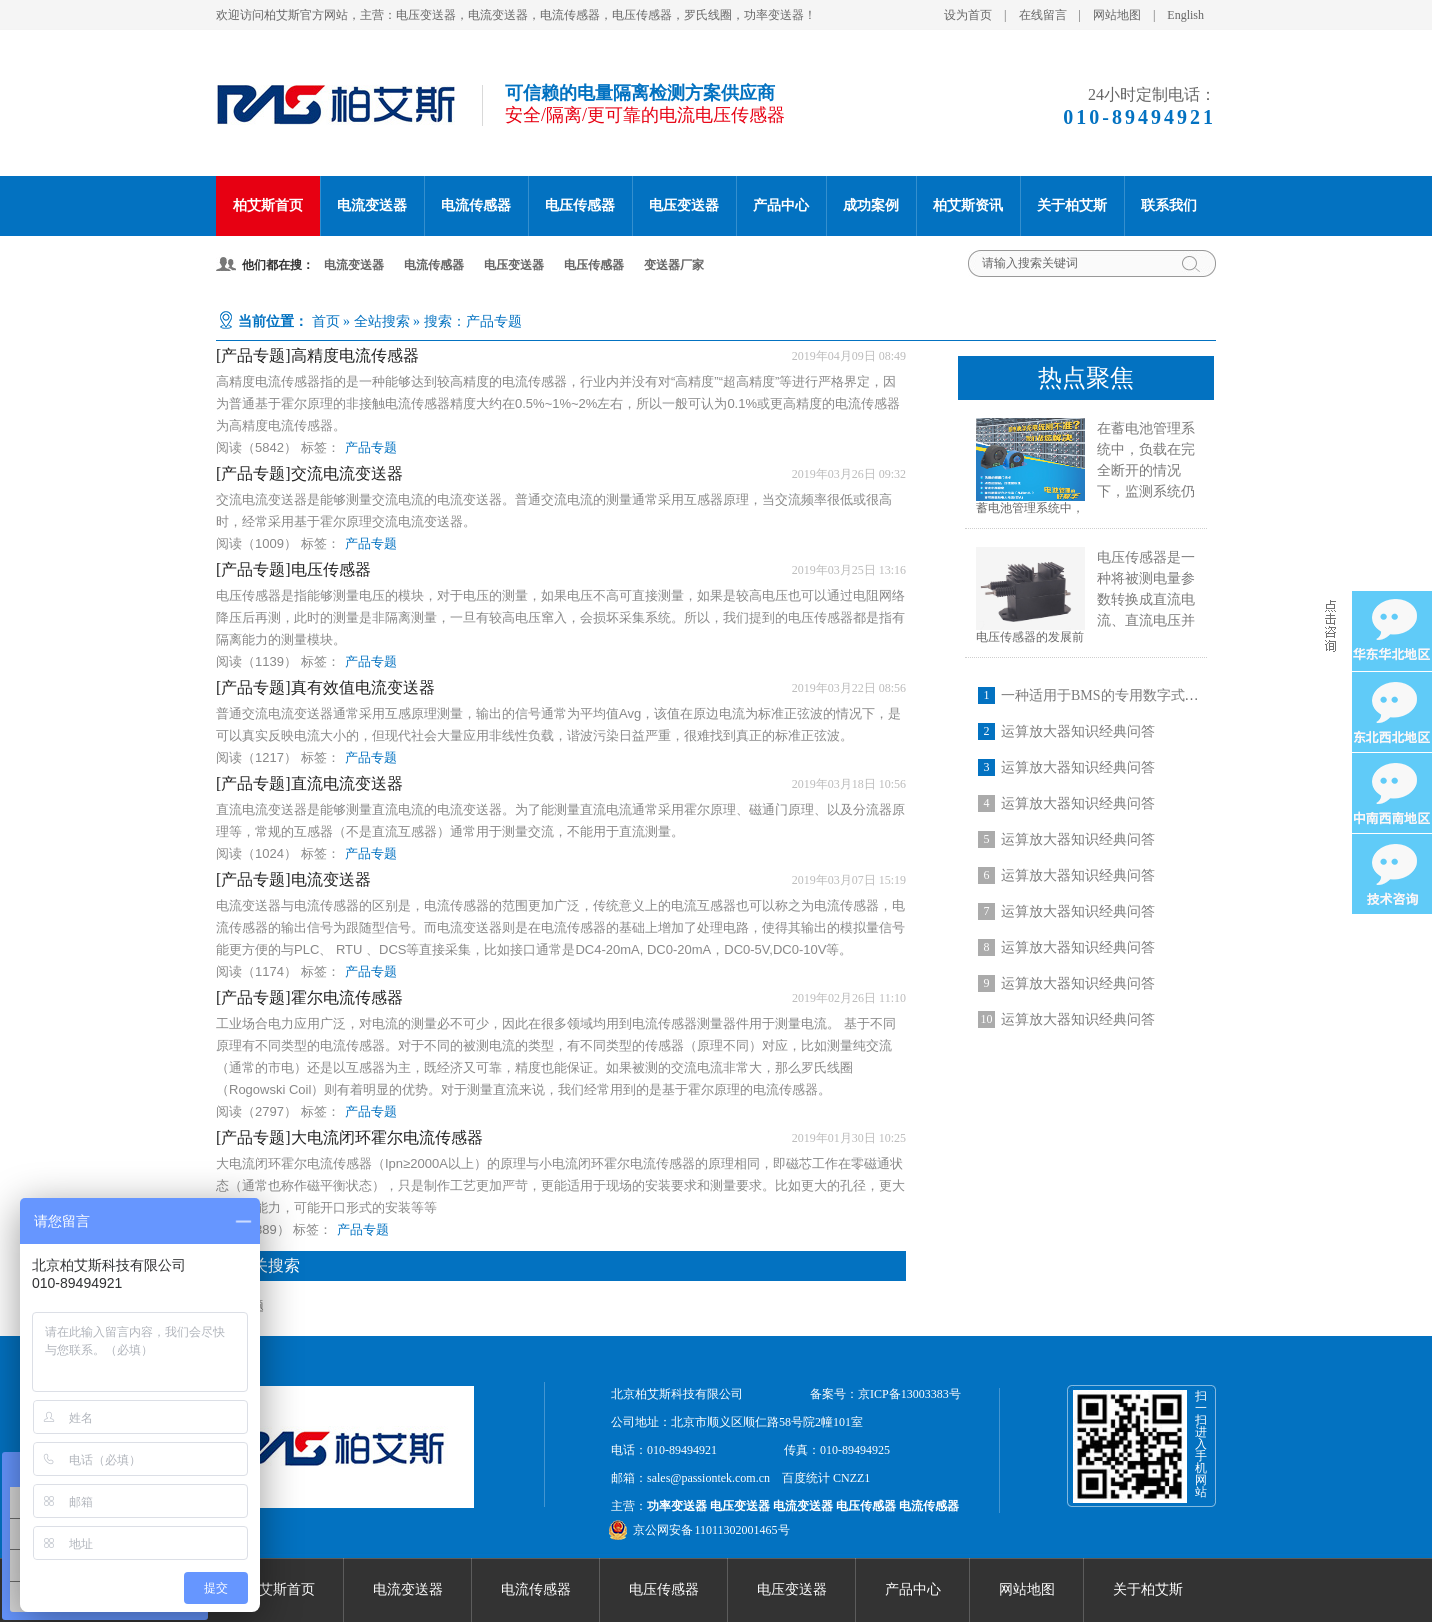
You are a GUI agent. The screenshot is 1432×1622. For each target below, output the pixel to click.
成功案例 (871, 205)
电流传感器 (476, 205)
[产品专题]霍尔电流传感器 (309, 997)
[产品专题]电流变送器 (293, 879)
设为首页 (968, 15)
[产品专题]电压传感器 (293, 569)
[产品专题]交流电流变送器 (309, 473)
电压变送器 (684, 205)
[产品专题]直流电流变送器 (309, 783)
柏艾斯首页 (268, 205)
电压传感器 (580, 205)
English (1185, 15)
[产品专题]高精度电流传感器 (317, 355)
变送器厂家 (674, 265)
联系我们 (1169, 205)
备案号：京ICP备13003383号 (885, 1394)
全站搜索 (382, 321)
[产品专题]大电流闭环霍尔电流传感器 (349, 1137)
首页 (326, 321)
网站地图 (1117, 15)
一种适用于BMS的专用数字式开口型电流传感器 (1149, 695)
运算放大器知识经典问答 (1078, 731)
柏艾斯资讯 (968, 205)
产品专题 (371, 447)
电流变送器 (372, 205)
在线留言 (1043, 15)
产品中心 (781, 205)
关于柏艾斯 (1072, 205)
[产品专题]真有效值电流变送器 (325, 687)
